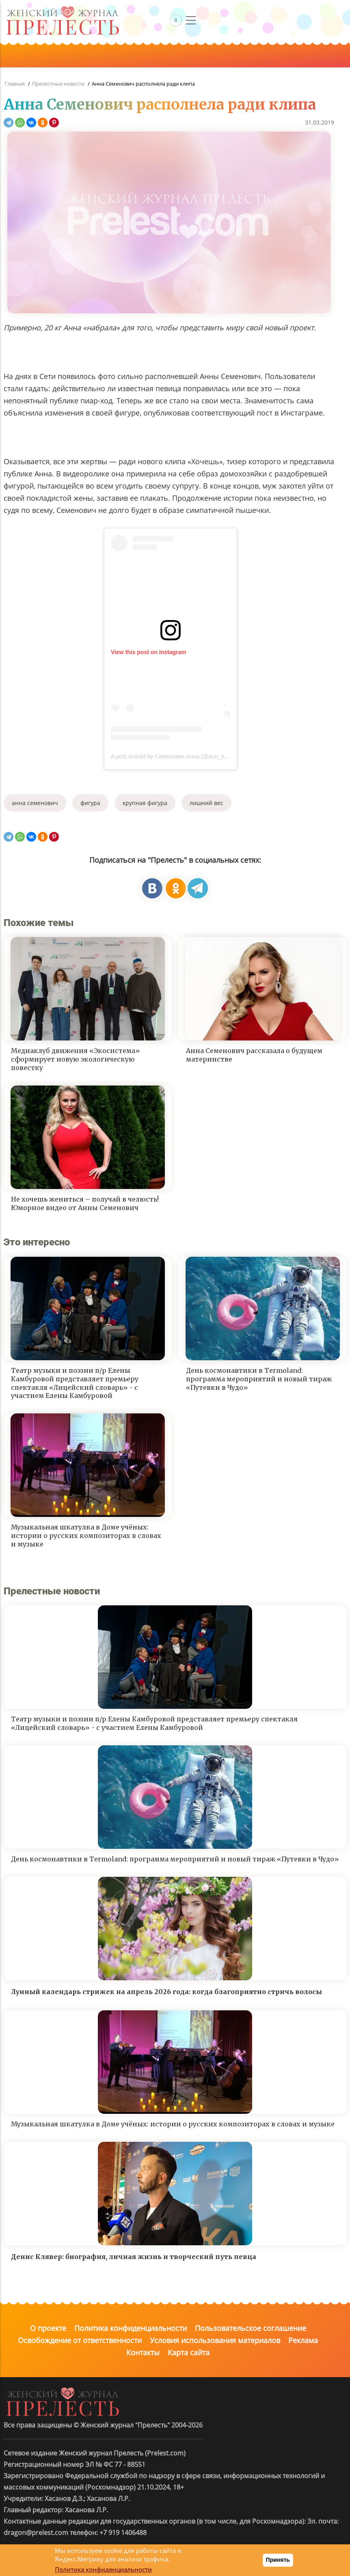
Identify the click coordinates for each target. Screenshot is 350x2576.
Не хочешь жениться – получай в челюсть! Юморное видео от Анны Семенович (85, 1203)
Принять (278, 2560)
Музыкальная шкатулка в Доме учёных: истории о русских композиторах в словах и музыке (86, 1535)
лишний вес (206, 803)
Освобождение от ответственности (80, 2340)
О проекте (48, 2328)
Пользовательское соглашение (250, 2328)
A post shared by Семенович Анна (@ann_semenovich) (182, 756)
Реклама (303, 2340)
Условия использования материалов (215, 2340)
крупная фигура (145, 803)
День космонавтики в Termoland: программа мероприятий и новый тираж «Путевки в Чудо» (259, 1378)
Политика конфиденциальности (130, 2328)
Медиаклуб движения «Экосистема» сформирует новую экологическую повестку (75, 1059)
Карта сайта (189, 2352)
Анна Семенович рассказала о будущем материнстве (254, 1055)
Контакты (143, 2352)
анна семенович (35, 803)
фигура (90, 803)
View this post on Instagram (148, 652)
